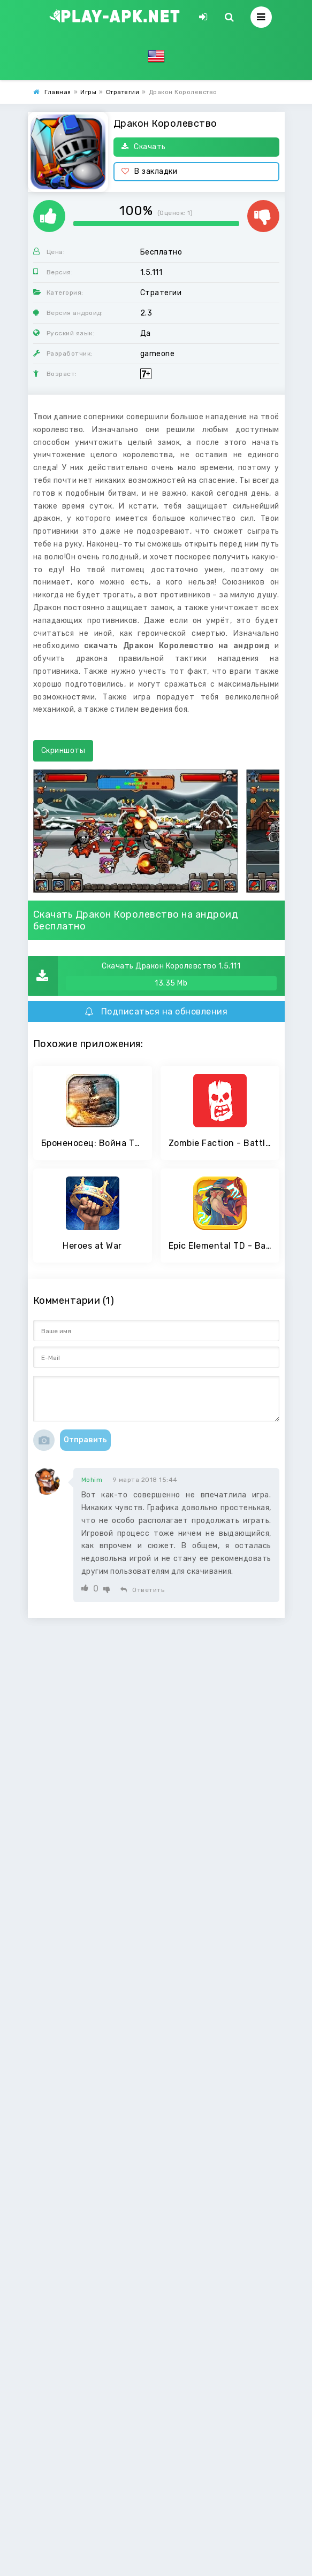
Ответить (142, 1590)
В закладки (149, 171)
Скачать (143, 146)
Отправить (85, 1439)
